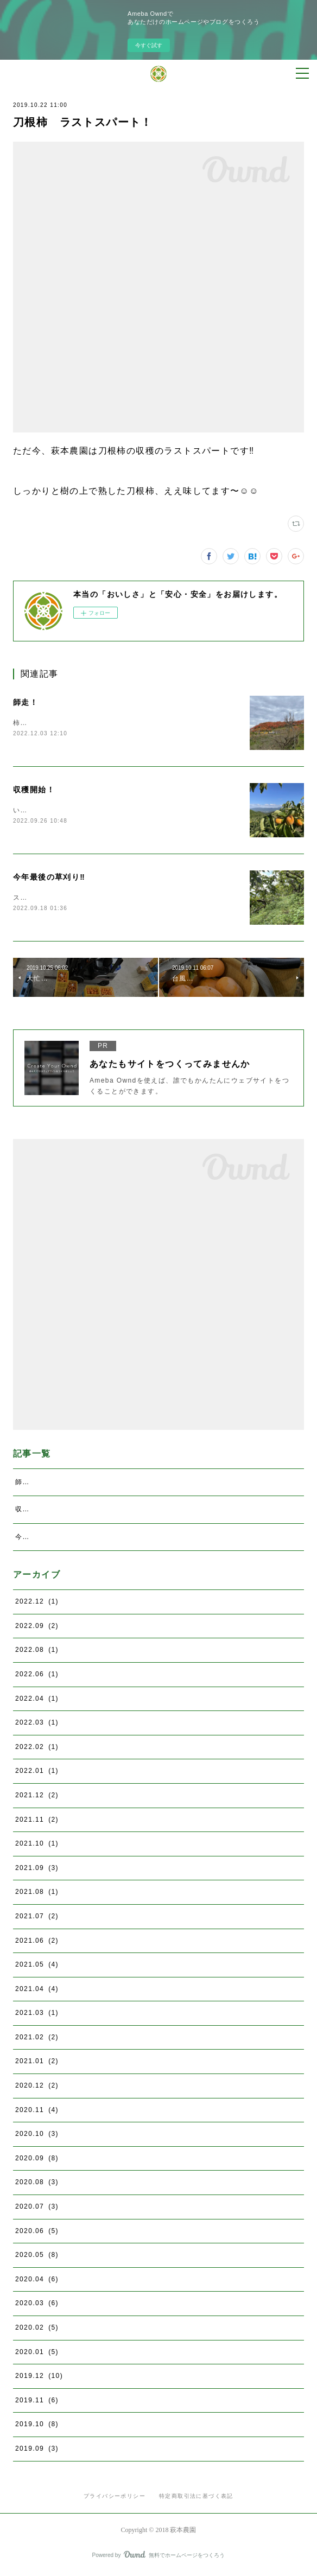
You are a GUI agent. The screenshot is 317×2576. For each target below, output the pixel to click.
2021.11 (37, 1822)
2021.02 (37, 2039)
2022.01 (37, 1773)
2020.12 (37, 2087)
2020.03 (37, 2306)
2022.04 (37, 1700)
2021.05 (37, 1966)
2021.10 (37, 1845)
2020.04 (37, 2281)
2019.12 (39, 2378)
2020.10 (37, 2136)
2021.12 (37, 1797)
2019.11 (37, 2402)
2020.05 (37, 2257)
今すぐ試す (148, 45)
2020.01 (37, 2354)
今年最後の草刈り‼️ (49, 878)
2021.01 (37, 2064)
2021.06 (37, 1943)
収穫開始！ (34, 790)
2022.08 (37, 1652)
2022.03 (37, 1724)
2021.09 (37, 1870)
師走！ (25, 702)
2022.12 (37, 1603)
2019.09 (37, 2450)
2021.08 (37, 1894)
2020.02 (37, 2329)
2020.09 (37, 2160)
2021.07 (37, 1918)
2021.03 (37, 2015)
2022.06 (37, 1676)
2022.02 (37, 1749)
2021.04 (37, 1991)
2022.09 (37, 1628)
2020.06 (37, 2233)
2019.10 (37, 2427)
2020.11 (37, 2112)
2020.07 (37, 2208)
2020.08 (37, 2185)
